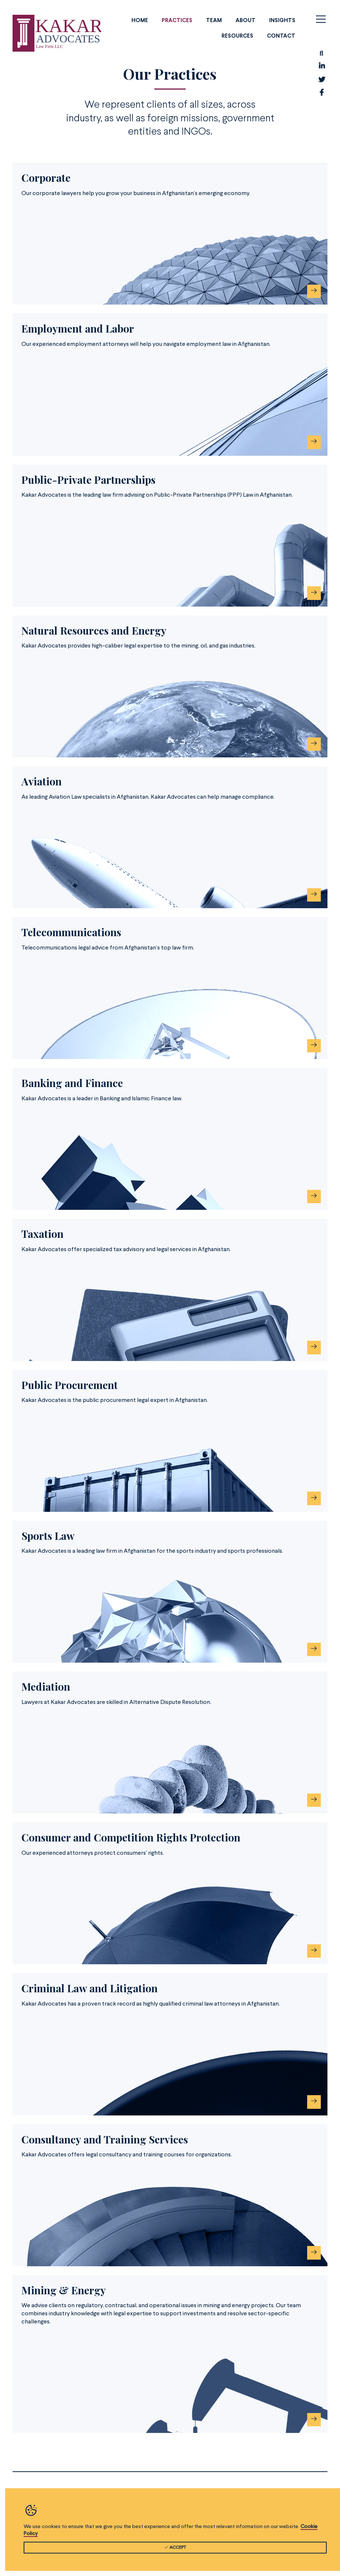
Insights (282, 20)
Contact (281, 36)
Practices (177, 20)
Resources (237, 36)
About (245, 20)
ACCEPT (175, 2551)
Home (139, 20)
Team (214, 20)
